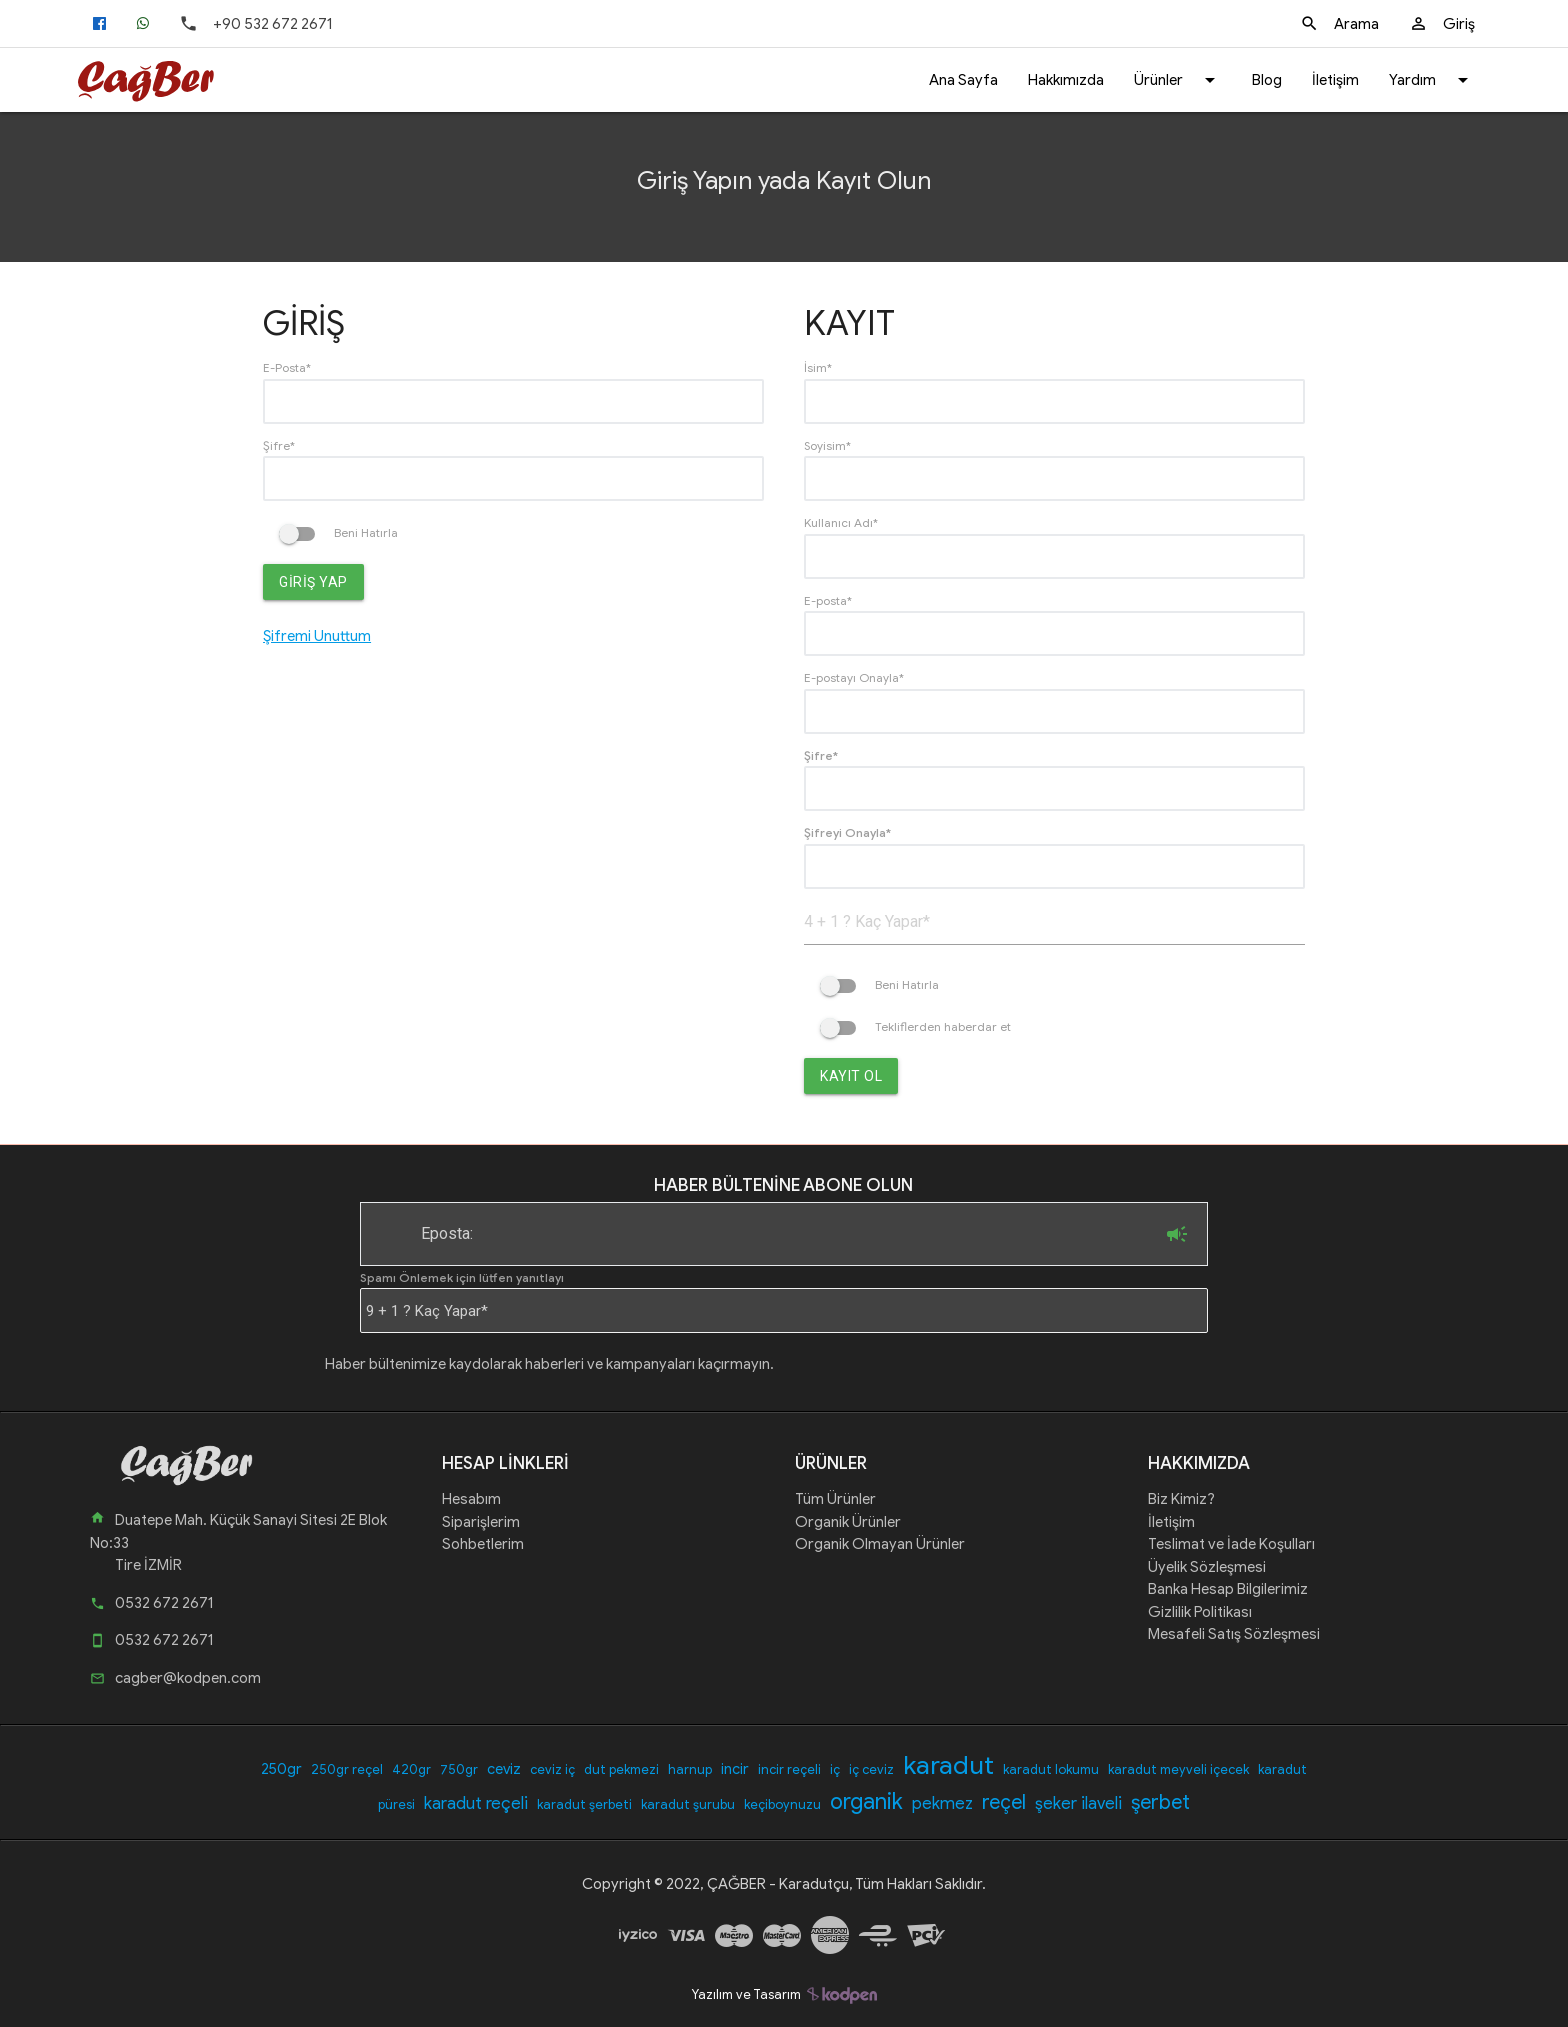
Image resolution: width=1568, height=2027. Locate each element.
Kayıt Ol (851, 1076)
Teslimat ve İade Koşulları (1231, 1544)
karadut (948, 1765)
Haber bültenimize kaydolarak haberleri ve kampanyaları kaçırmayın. (549, 1364)
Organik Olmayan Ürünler (880, 1544)
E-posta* (828, 600)
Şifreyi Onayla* (847, 832)
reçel (1004, 1802)
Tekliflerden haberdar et (915, 1026)
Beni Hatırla (338, 532)
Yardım (1432, 80)
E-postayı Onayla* (854, 677)
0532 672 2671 (151, 1603)
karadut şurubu (688, 1804)
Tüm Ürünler (835, 1499)
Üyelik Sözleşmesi (1207, 1567)
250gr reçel (347, 1769)
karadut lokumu (1051, 1769)
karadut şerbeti (584, 1804)
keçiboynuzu (782, 1804)
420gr (411, 1769)
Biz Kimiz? (1181, 1499)
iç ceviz (871, 1769)
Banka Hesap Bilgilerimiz (1228, 1589)
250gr (281, 1769)
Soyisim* (827, 445)
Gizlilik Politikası (1200, 1612)
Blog (1267, 80)
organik (866, 1801)
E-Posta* (287, 367)
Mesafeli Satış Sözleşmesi (1234, 1634)
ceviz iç (552, 1769)
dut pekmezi (621, 1769)
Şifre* (279, 445)
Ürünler (1178, 80)
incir (735, 1769)
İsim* (818, 367)
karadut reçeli (476, 1803)
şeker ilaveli (1078, 1803)
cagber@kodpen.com (175, 1678)
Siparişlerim (481, 1522)
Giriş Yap (313, 582)
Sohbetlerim (483, 1544)
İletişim (1335, 80)
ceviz (504, 1769)
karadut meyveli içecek (1178, 1769)
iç (835, 1769)
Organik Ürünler (848, 1522)
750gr (459, 1769)
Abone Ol (1177, 1234)
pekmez (942, 1803)
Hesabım (471, 1499)
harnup (690, 1769)
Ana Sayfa (963, 80)
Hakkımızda (1066, 80)
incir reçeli (789, 1769)
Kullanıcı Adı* (841, 522)
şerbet (1160, 1802)
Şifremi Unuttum (317, 636)
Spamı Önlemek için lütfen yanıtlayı (462, 1277)
